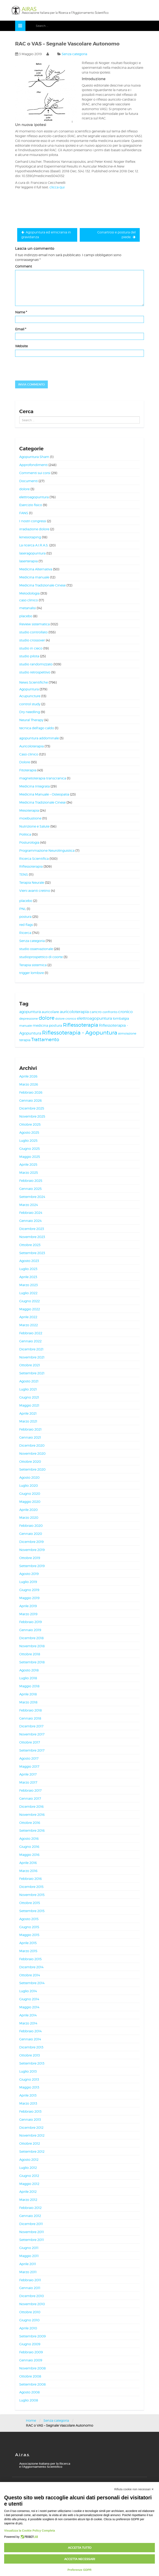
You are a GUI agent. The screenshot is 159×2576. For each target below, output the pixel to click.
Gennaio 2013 (30, 2120)
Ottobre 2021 (29, 1365)
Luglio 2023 (28, 1269)
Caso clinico (28, 754)
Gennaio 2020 (30, 1534)
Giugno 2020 (29, 1494)
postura (25, 917)
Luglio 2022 (28, 1293)
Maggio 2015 (29, 1935)
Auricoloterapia (31, 746)
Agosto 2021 (29, 1381)
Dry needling (29, 712)
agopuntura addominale (39, 738)
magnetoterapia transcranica (42, 778)
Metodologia (29, 593)
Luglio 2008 (28, 2400)
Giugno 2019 (29, 1590)
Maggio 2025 (29, 1157)
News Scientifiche (33, 682)
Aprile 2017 (28, 1774)
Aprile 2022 (28, 1317)
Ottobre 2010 (29, 2312)
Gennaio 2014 (30, 2039)
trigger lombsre (31, 973)
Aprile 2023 (28, 1277)
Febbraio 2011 (30, 2280)
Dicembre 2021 (31, 1349)
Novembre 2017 (32, 1734)
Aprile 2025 (28, 1165)
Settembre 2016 (32, 1831)
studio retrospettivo (34, 672)
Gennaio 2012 (30, 2216)
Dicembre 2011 (31, 2224)
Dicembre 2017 (31, 1726)
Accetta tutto (79, 2548)
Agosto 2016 (29, 1839)
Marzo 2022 (28, 1325)
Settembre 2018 (32, 1662)
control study (29, 704)
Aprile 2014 (28, 2015)
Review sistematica (34, 624)
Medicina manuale (34, 577)
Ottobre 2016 (29, 1823)
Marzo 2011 (28, 2272)
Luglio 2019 (28, 1582)
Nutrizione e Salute (34, 826)
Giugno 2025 (29, 1149)
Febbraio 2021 (30, 1429)
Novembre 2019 (32, 1550)
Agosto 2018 (29, 1670)
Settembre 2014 (32, 1983)
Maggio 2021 (29, 1405)
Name (21, 312)
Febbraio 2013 (30, 2111)
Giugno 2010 (29, 2320)
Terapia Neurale (31, 883)
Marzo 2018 (28, 1702)
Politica (25, 834)
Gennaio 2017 (30, 1799)
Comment (23, 266)
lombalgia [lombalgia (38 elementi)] (121, 1018)
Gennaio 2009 (30, 2360)
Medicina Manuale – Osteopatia (44, 794)
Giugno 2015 (29, 1927)
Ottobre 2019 (29, 1558)
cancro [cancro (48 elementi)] (96, 1012)
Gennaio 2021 (30, 1437)
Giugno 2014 (29, 1999)
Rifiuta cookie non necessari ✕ (134, 2489)
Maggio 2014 (29, 2007)
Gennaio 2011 (29, 2288)
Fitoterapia (27, 770)
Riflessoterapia (31, 866)
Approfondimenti (33, 465)
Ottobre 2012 (29, 2143)
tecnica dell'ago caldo (36, 728)
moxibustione (30, 818)
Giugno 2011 (29, 2248)
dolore (24, 489)
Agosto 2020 (29, 1477)
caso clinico (28, 600)
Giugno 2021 (29, 1397)
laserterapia (28, 561)
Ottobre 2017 (29, 1742)
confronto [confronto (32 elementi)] (109, 1012)
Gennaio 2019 (30, 1630)
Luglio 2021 (28, 1389)
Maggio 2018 (29, 1686)
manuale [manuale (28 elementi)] (25, 1025)
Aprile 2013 (27, 2095)
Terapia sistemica (33, 965)
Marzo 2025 (28, 1173)
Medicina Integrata (34, 786)
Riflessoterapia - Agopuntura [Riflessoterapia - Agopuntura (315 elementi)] (79, 1032)
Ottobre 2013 (29, 2055)
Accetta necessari (79, 2559)
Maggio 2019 (29, 1598)
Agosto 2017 (29, 1758)
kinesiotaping (30, 537)
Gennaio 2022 (30, 1341)
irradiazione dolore (34, 529)
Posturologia (29, 842)
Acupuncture (29, 696)
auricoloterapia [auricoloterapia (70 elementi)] (74, 1011)
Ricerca (25, 933)
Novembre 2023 (32, 1237)
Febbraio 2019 (30, 1622)
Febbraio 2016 (30, 1879)
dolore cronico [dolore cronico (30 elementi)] (65, 1018)
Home (31, 2421)
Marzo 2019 (28, 1614)
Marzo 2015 (28, 1951)
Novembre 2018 (32, 1646)
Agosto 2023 (29, 1261)
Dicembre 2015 (31, 1887)
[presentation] (46, 369)
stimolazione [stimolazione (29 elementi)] (127, 1033)
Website (21, 346)
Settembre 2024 (32, 1197)
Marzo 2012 (28, 2200)
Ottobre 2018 (29, 1654)
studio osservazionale (36, 949)
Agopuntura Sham (34, 457)
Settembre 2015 (32, 1911)
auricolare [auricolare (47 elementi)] (50, 1012)
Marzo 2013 (28, 2103)
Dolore (24, 762)
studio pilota (29, 656)
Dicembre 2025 (31, 1108)
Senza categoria (74, 54)
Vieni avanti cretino (34, 891)
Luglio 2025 (28, 1141)
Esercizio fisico (30, 505)
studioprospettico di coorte (41, 957)
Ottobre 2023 (29, 1245)
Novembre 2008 (32, 2368)
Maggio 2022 (29, 1309)
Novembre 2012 (32, 2135)
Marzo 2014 (28, 2023)
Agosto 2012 (29, 2160)
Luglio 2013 (28, 2071)
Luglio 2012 (28, 2168)
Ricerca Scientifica (34, 859)
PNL (22, 909)
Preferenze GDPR (79, 2569)
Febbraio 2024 (30, 1213)
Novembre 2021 (32, 1357)
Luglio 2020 (28, 1486)
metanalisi (27, 608)
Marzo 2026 (28, 1084)
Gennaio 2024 (30, 1221)
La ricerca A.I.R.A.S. (33, 545)
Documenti (28, 481)
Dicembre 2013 (31, 2047)
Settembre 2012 (32, 2152)
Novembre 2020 (32, 1454)
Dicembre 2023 (31, 1229)
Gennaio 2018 (30, 1718)
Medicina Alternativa (35, 569)
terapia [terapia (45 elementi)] (24, 1040)
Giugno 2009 (29, 2344)
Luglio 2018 (28, 1678)
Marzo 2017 (28, 1782)
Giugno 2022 (29, 1301)
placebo (25, 616)
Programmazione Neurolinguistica (47, 851)
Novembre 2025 (32, 1116)
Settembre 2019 (32, 1566)
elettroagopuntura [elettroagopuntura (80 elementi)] (94, 1018)
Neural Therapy (31, 720)
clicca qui (57, 187)
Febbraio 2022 (30, 1333)
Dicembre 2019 (31, 1542)
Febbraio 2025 (30, 1181)
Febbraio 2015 (30, 1959)
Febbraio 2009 (31, 2352)
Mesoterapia (29, 810)
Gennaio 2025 (30, 1189)
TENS (23, 875)
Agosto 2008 (29, 2392)
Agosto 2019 (29, 1574)
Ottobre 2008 (30, 2376)
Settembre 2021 (32, 1373)
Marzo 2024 (28, 1205)
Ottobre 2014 (29, 1975)
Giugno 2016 (29, 1847)
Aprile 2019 (28, 1606)
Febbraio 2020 (31, 1526)
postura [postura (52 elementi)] (55, 1025)
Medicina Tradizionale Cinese (42, 585)
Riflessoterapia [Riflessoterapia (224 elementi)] (80, 1025)
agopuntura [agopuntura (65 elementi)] (30, 1011)
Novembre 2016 (32, 1815)
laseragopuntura (32, 553)
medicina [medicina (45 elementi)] (40, 1025)
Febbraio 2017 (30, 1790)
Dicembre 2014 (31, 1967)
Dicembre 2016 (31, 1807)
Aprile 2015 (28, 1943)
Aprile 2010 (28, 2328)
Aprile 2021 (28, 1413)
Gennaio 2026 (30, 1100)
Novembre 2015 (32, 1895)
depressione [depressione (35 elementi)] (28, 1018)
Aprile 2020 (28, 1510)
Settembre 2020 (32, 1469)
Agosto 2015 (29, 1919)
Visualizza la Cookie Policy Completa (29, 2530)
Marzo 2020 (28, 1518)
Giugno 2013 (29, 2079)
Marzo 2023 (28, 1285)
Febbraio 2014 (30, 2031)
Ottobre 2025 (30, 1124)
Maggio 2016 (29, 1855)
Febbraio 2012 (30, 2208)
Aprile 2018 (28, 1694)
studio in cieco (30, 648)
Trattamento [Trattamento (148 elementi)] (45, 1039)
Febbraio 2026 (30, 1092)
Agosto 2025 (29, 1133)
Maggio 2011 (29, 2256)
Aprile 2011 (27, 2264)
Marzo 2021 (28, 1421)
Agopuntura (29, 689)
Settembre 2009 (32, 2336)
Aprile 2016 (28, 1863)
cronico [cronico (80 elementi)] (125, 1011)
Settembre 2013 (31, 2063)
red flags (26, 925)
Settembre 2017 (32, 1750)
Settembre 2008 (32, 2384)
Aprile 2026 (28, 1076)
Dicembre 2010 (31, 2296)
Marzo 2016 (28, 1871)
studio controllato (33, 632)
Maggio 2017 (29, 1766)
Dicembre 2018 (31, 1638)
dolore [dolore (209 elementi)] (46, 1018)
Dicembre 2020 (32, 1445)
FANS (23, 513)
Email (20, 329)
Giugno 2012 (29, 2176)
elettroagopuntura (34, 497)
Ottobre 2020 (30, 1462)
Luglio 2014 (28, 1991)
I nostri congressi (32, 521)
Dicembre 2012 (31, 2128)
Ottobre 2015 (29, 1903)
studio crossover (32, 640)
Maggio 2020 (29, 1502)
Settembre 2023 (32, 1253)
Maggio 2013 (29, 2087)
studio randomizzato (36, 664)
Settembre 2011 (31, 2240)
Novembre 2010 (32, 2304)
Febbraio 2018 (30, 1710)
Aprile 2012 (28, 2192)
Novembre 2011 (31, 2232)
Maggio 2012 (29, 2184)
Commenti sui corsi (34, 473)
